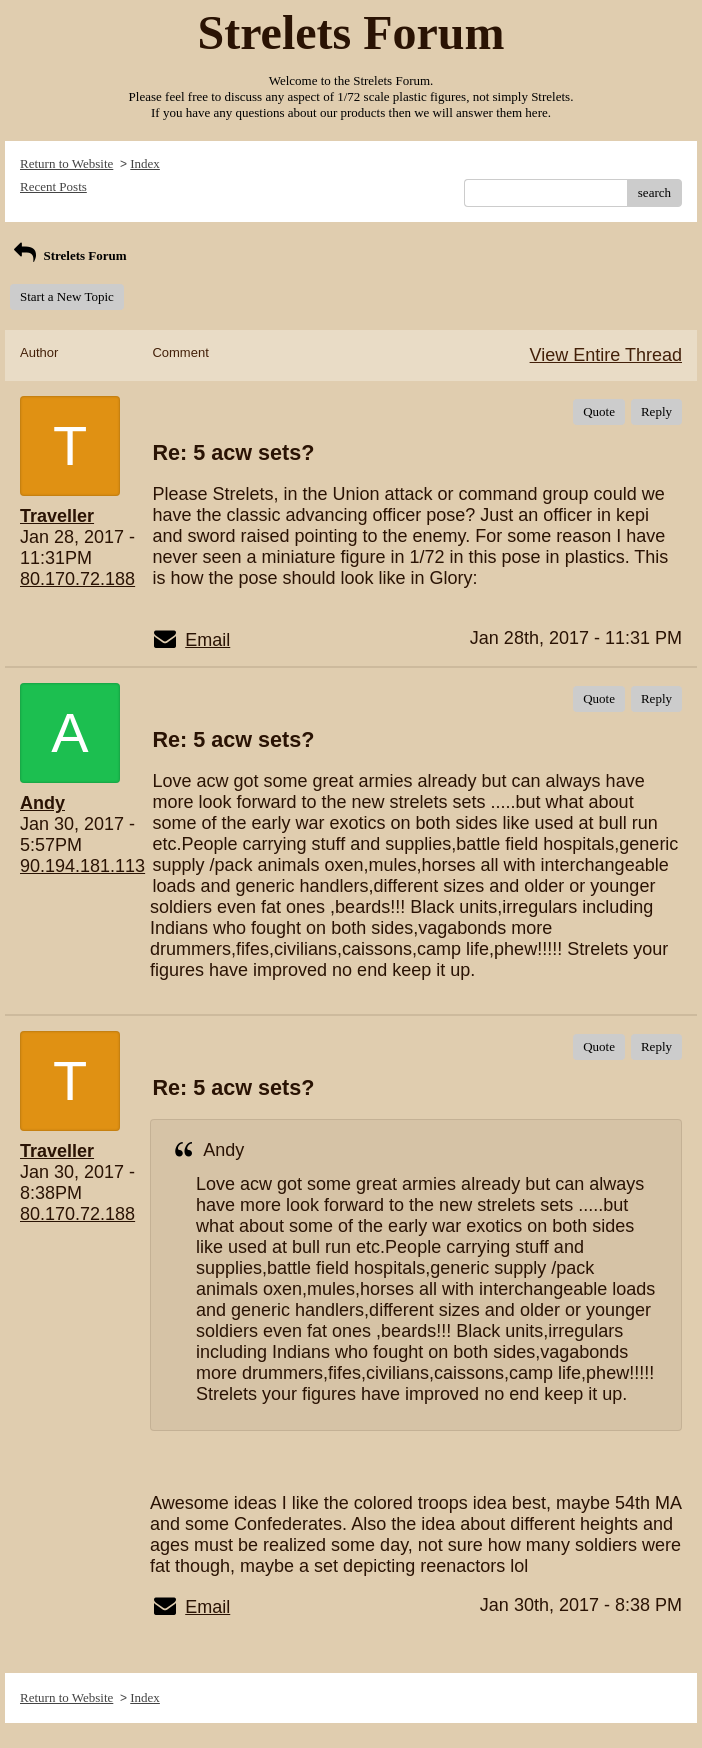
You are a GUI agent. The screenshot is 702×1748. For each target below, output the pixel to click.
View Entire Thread (606, 355)
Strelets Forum (68, 255)
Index (145, 163)
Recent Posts (53, 186)
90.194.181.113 (82, 866)
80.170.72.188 (77, 579)
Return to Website (66, 163)
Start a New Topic (67, 296)
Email (207, 640)
